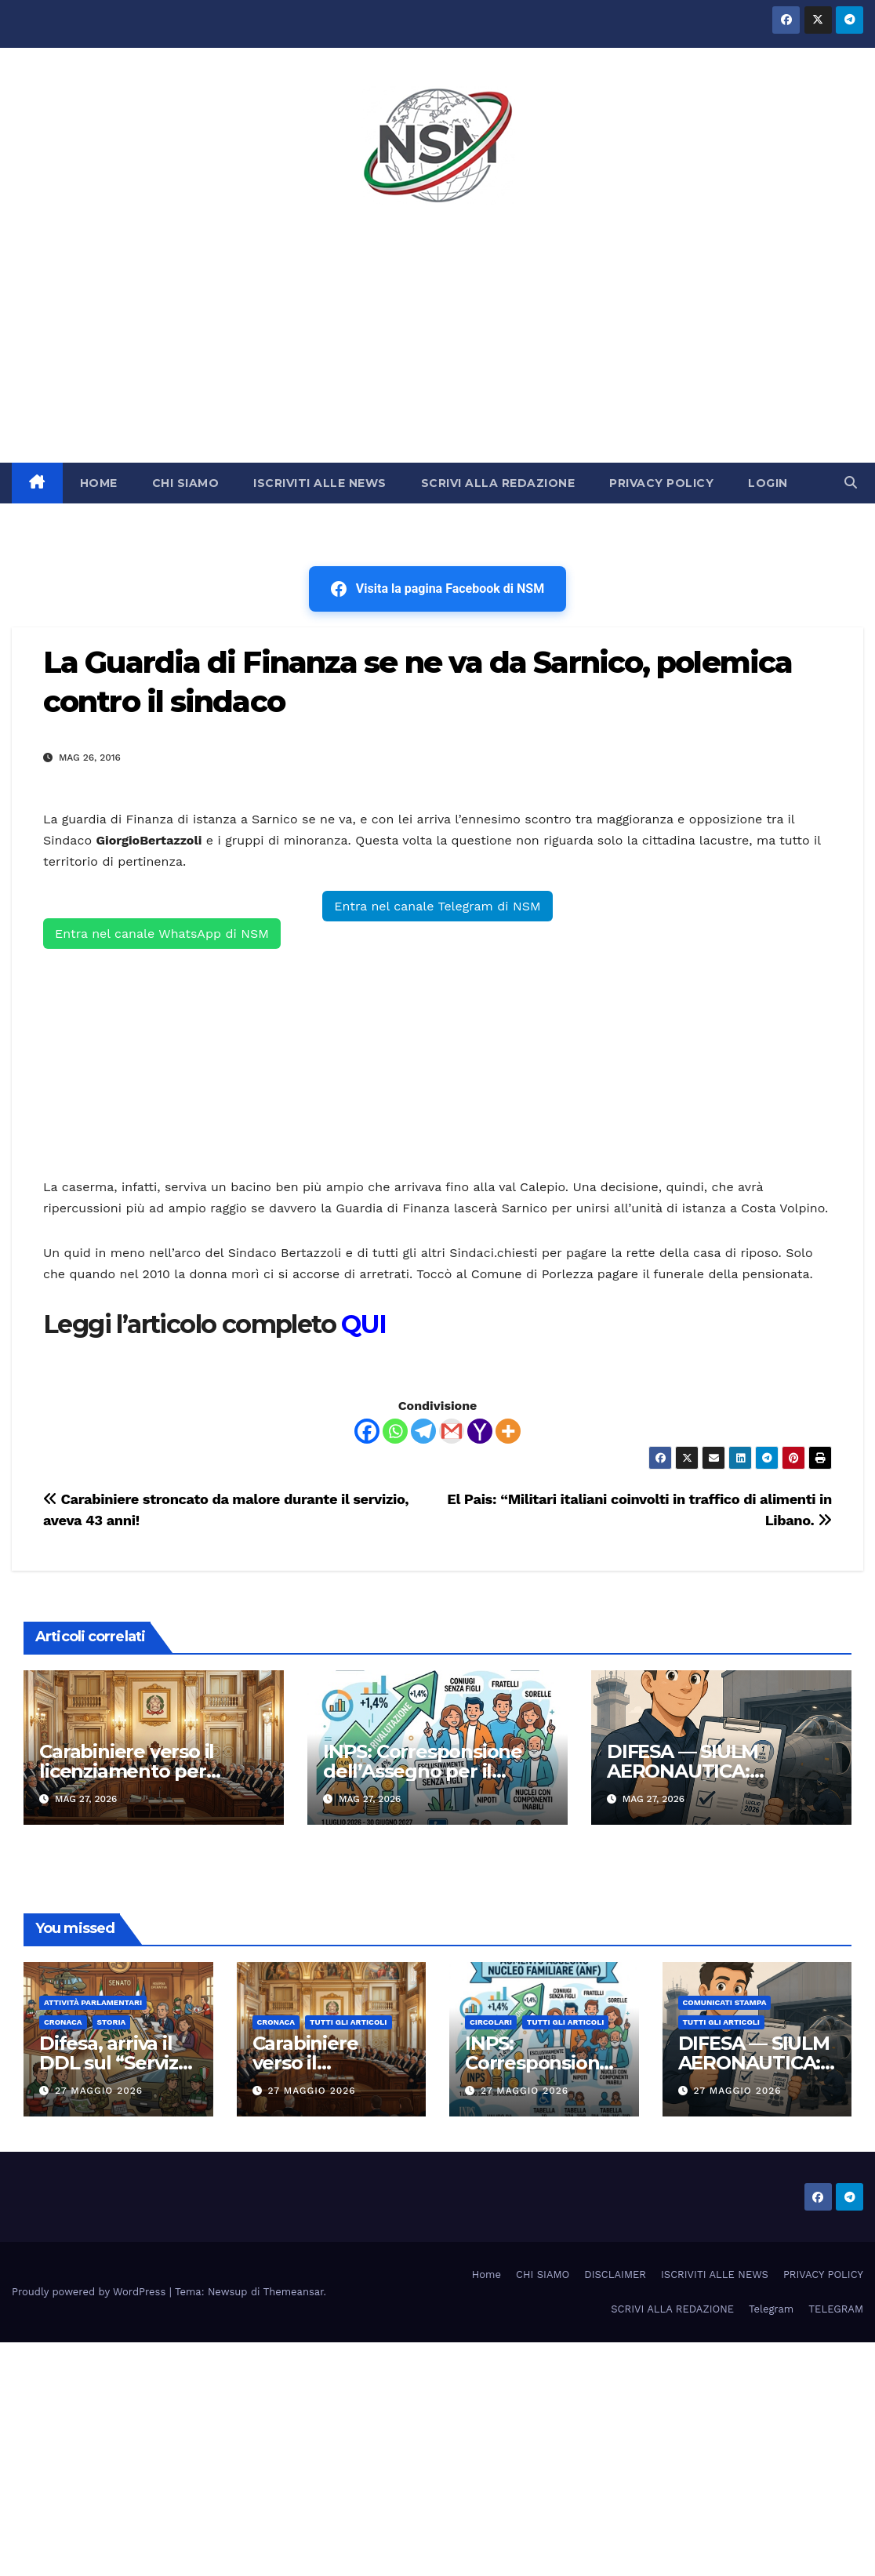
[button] (850, 482)
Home (486, 2274)
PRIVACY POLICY (661, 483)
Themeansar (293, 2292)
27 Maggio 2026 (99, 2090)
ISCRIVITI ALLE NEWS (320, 483)
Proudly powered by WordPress (90, 2292)
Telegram (771, 2309)
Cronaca (63, 2022)
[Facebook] (366, 1431)
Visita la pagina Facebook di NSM (437, 589)
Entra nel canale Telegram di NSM (437, 906)
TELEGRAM (835, 2309)
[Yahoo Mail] (479, 1431)
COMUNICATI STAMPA (725, 2002)
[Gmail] (451, 1431)
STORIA (111, 2022)
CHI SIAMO (186, 483)
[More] (508, 1431)
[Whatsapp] (395, 1431)
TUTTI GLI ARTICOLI (348, 2022)
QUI (363, 1324)
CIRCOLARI (491, 2022)
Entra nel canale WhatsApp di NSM (162, 933)
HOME (99, 483)
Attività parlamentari (93, 2002)
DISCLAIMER (615, 2274)
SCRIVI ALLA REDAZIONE (498, 483)
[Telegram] (423, 1431)
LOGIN (768, 483)
